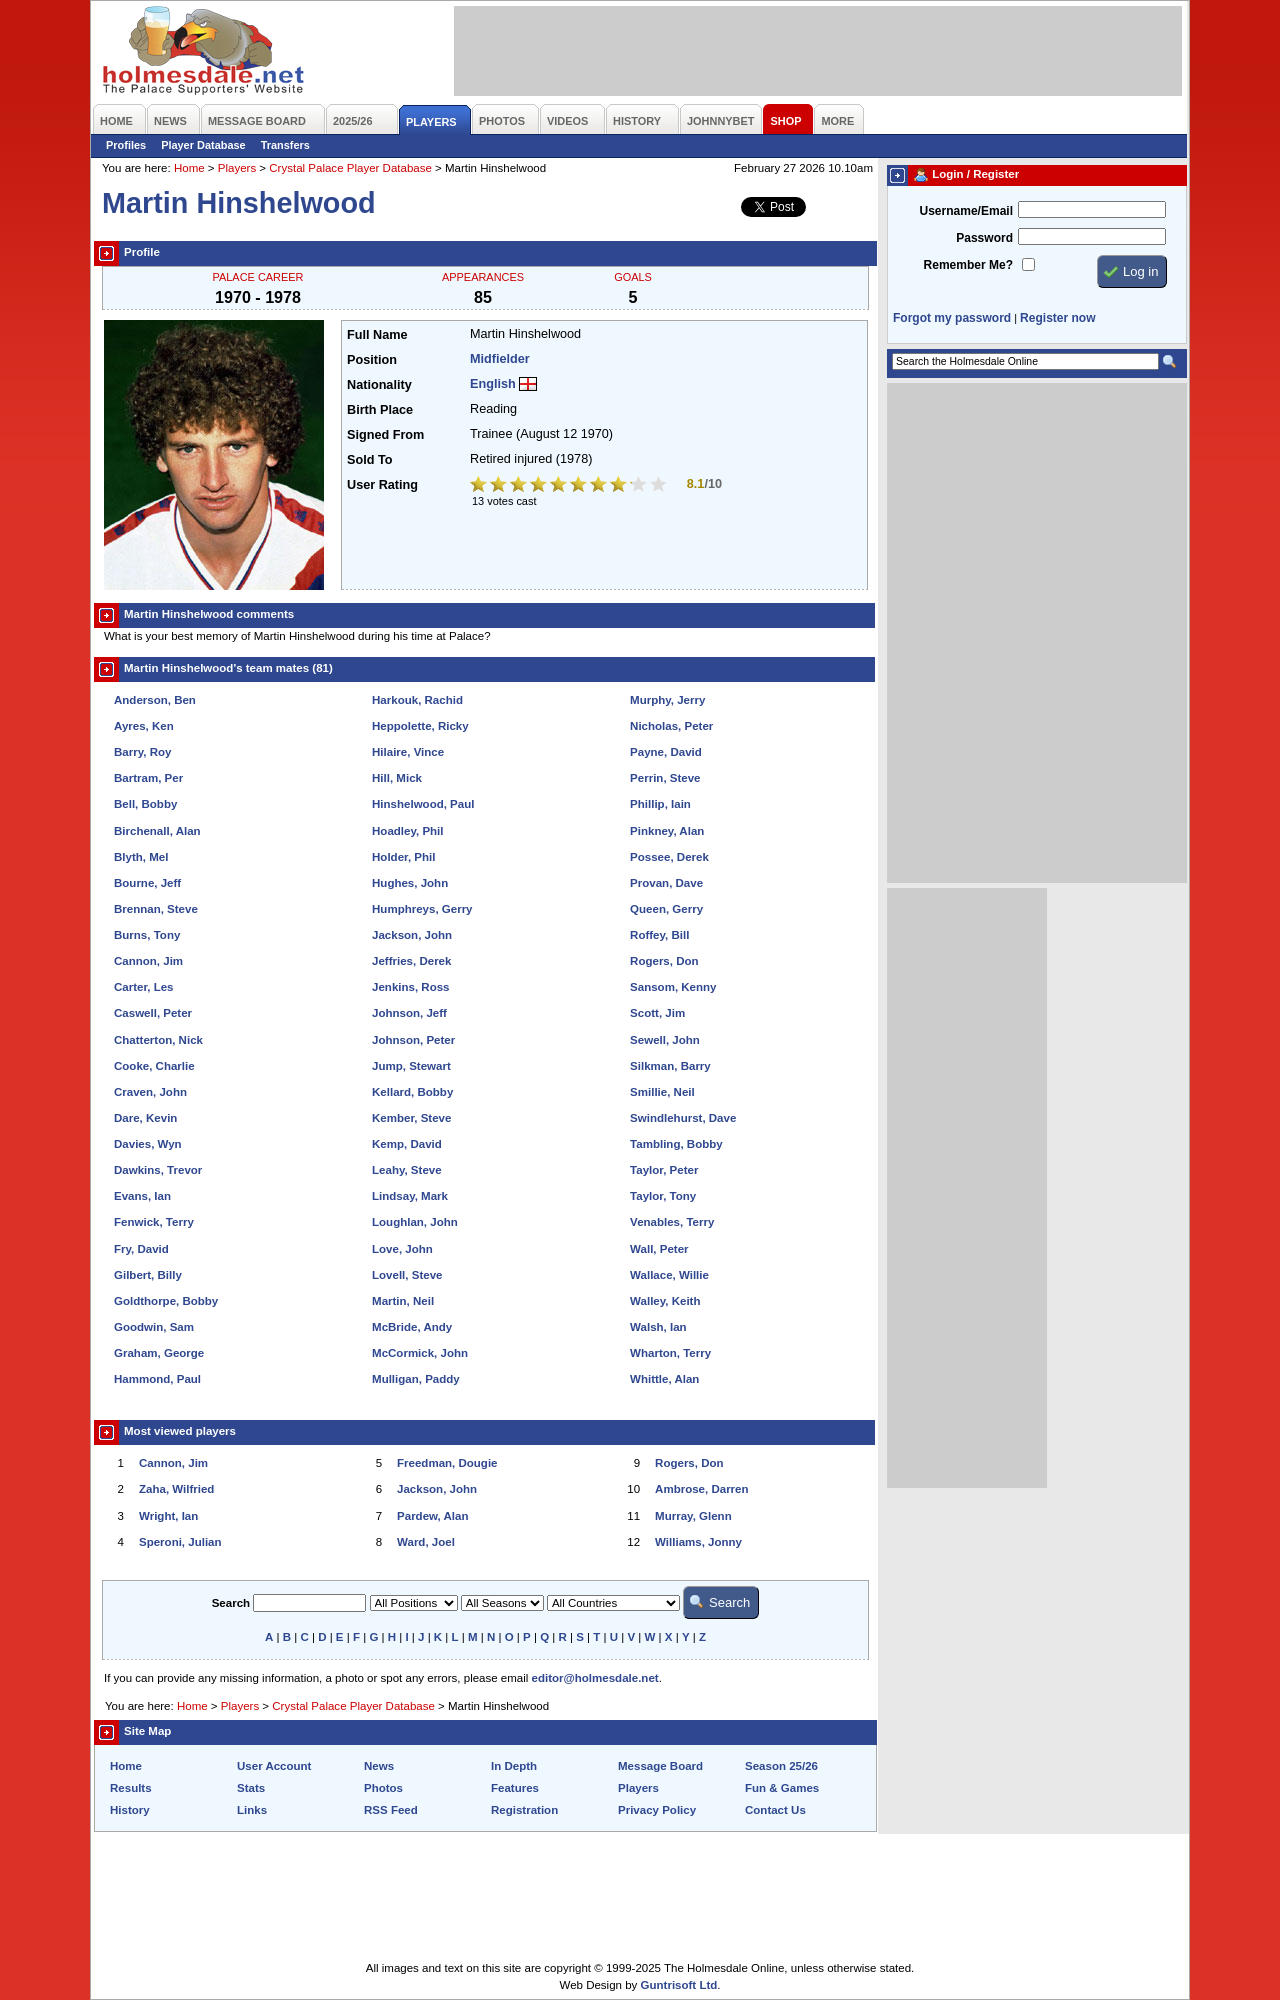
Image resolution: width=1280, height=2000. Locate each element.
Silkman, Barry (670, 1066)
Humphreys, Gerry (422, 909)
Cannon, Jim (148, 961)
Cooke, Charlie (154, 1066)
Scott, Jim (657, 1013)
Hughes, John (410, 883)
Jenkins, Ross (410, 987)
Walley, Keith (665, 1301)
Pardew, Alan (432, 1516)
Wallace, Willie (669, 1275)
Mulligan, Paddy (416, 1379)
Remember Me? (968, 265)
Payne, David (666, 752)
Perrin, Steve (665, 778)
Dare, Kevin (145, 1118)
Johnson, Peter (413, 1040)
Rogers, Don (664, 961)
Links (252, 1810)
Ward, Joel (426, 1542)
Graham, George (159, 1353)
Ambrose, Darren (701, 1489)
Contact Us (775, 1810)
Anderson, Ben (155, 700)
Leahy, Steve (407, 1170)
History (130, 1810)
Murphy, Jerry (667, 700)
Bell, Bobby (145, 804)
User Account (274, 1766)
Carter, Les (144, 987)
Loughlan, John (415, 1222)
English (493, 384)
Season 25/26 (781, 1766)
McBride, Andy (412, 1327)
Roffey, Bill (659, 935)
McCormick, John (420, 1353)
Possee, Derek (669, 857)
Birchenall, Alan (157, 831)
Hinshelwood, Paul (423, 804)
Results (131, 1788)
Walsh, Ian (658, 1327)
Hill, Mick (397, 778)
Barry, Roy (142, 752)
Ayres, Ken (144, 726)
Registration (524, 1810)
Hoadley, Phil (407, 831)
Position (372, 360)
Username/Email (966, 211)
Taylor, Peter (664, 1170)
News (379, 1766)
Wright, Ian (168, 1516)
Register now (1057, 318)
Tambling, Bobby (676, 1144)
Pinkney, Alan (667, 831)
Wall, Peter (659, 1249)
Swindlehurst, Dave (683, 1118)
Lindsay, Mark (410, 1196)
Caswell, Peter (153, 1013)
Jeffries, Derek (411, 961)
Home (189, 168)
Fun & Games (782, 1788)
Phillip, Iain (660, 804)
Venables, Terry (672, 1222)
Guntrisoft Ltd (679, 1985)
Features (515, 1788)
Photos (383, 1788)
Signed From (385, 435)
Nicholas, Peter (671, 726)
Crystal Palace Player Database (350, 168)
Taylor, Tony (663, 1196)
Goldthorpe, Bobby (166, 1301)
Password (984, 238)
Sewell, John (665, 1040)
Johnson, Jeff (409, 1013)
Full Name (377, 335)
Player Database (203, 145)
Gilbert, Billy (148, 1275)
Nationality (379, 385)
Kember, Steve (411, 1118)
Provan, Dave (666, 883)
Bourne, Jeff (147, 883)
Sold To (369, 460)
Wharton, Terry (670, 1353)
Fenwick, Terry (154, 1222)
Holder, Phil (403, 857)
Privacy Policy (657, 1810)
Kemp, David (407, 1144)
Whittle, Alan (664, 1379)
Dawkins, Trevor (158, 1170)
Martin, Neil (403, 1301)
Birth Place (380, 410)
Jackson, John (412, 935)
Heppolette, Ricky (420, 726)
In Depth (514, 1766)
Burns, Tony (147, 935)
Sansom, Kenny (673, 987)
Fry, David (141, 1249)
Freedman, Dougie (447, 1463)
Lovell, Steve (407, 1275)
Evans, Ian (142, 1196)
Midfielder (500, 359)
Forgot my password (952, 318)
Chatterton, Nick (158, 1040)
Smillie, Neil (662, 1092)
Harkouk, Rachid (417, 700)
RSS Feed (391, 1810)
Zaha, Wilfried (176, 1489)
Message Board (660, 1766)
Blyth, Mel (141, 857)
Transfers (285, 145)
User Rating (382, 485)
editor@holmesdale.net (595, 1678)
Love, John (402, 1249)
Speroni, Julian (180, 1542)
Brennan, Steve (156, 909)
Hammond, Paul (157, 1379)
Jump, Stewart (411, 1066)
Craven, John (150, 1092)
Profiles (126, 145)
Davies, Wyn (148, 1144)
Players (237, 168)
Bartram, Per (148, 778)
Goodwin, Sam (154, 1327)
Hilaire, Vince (408, 752)
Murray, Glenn (693, 1516)
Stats (251, 1788)
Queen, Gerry (666, 909)
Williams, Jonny (698, 1542)
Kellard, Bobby (412, 1092)
